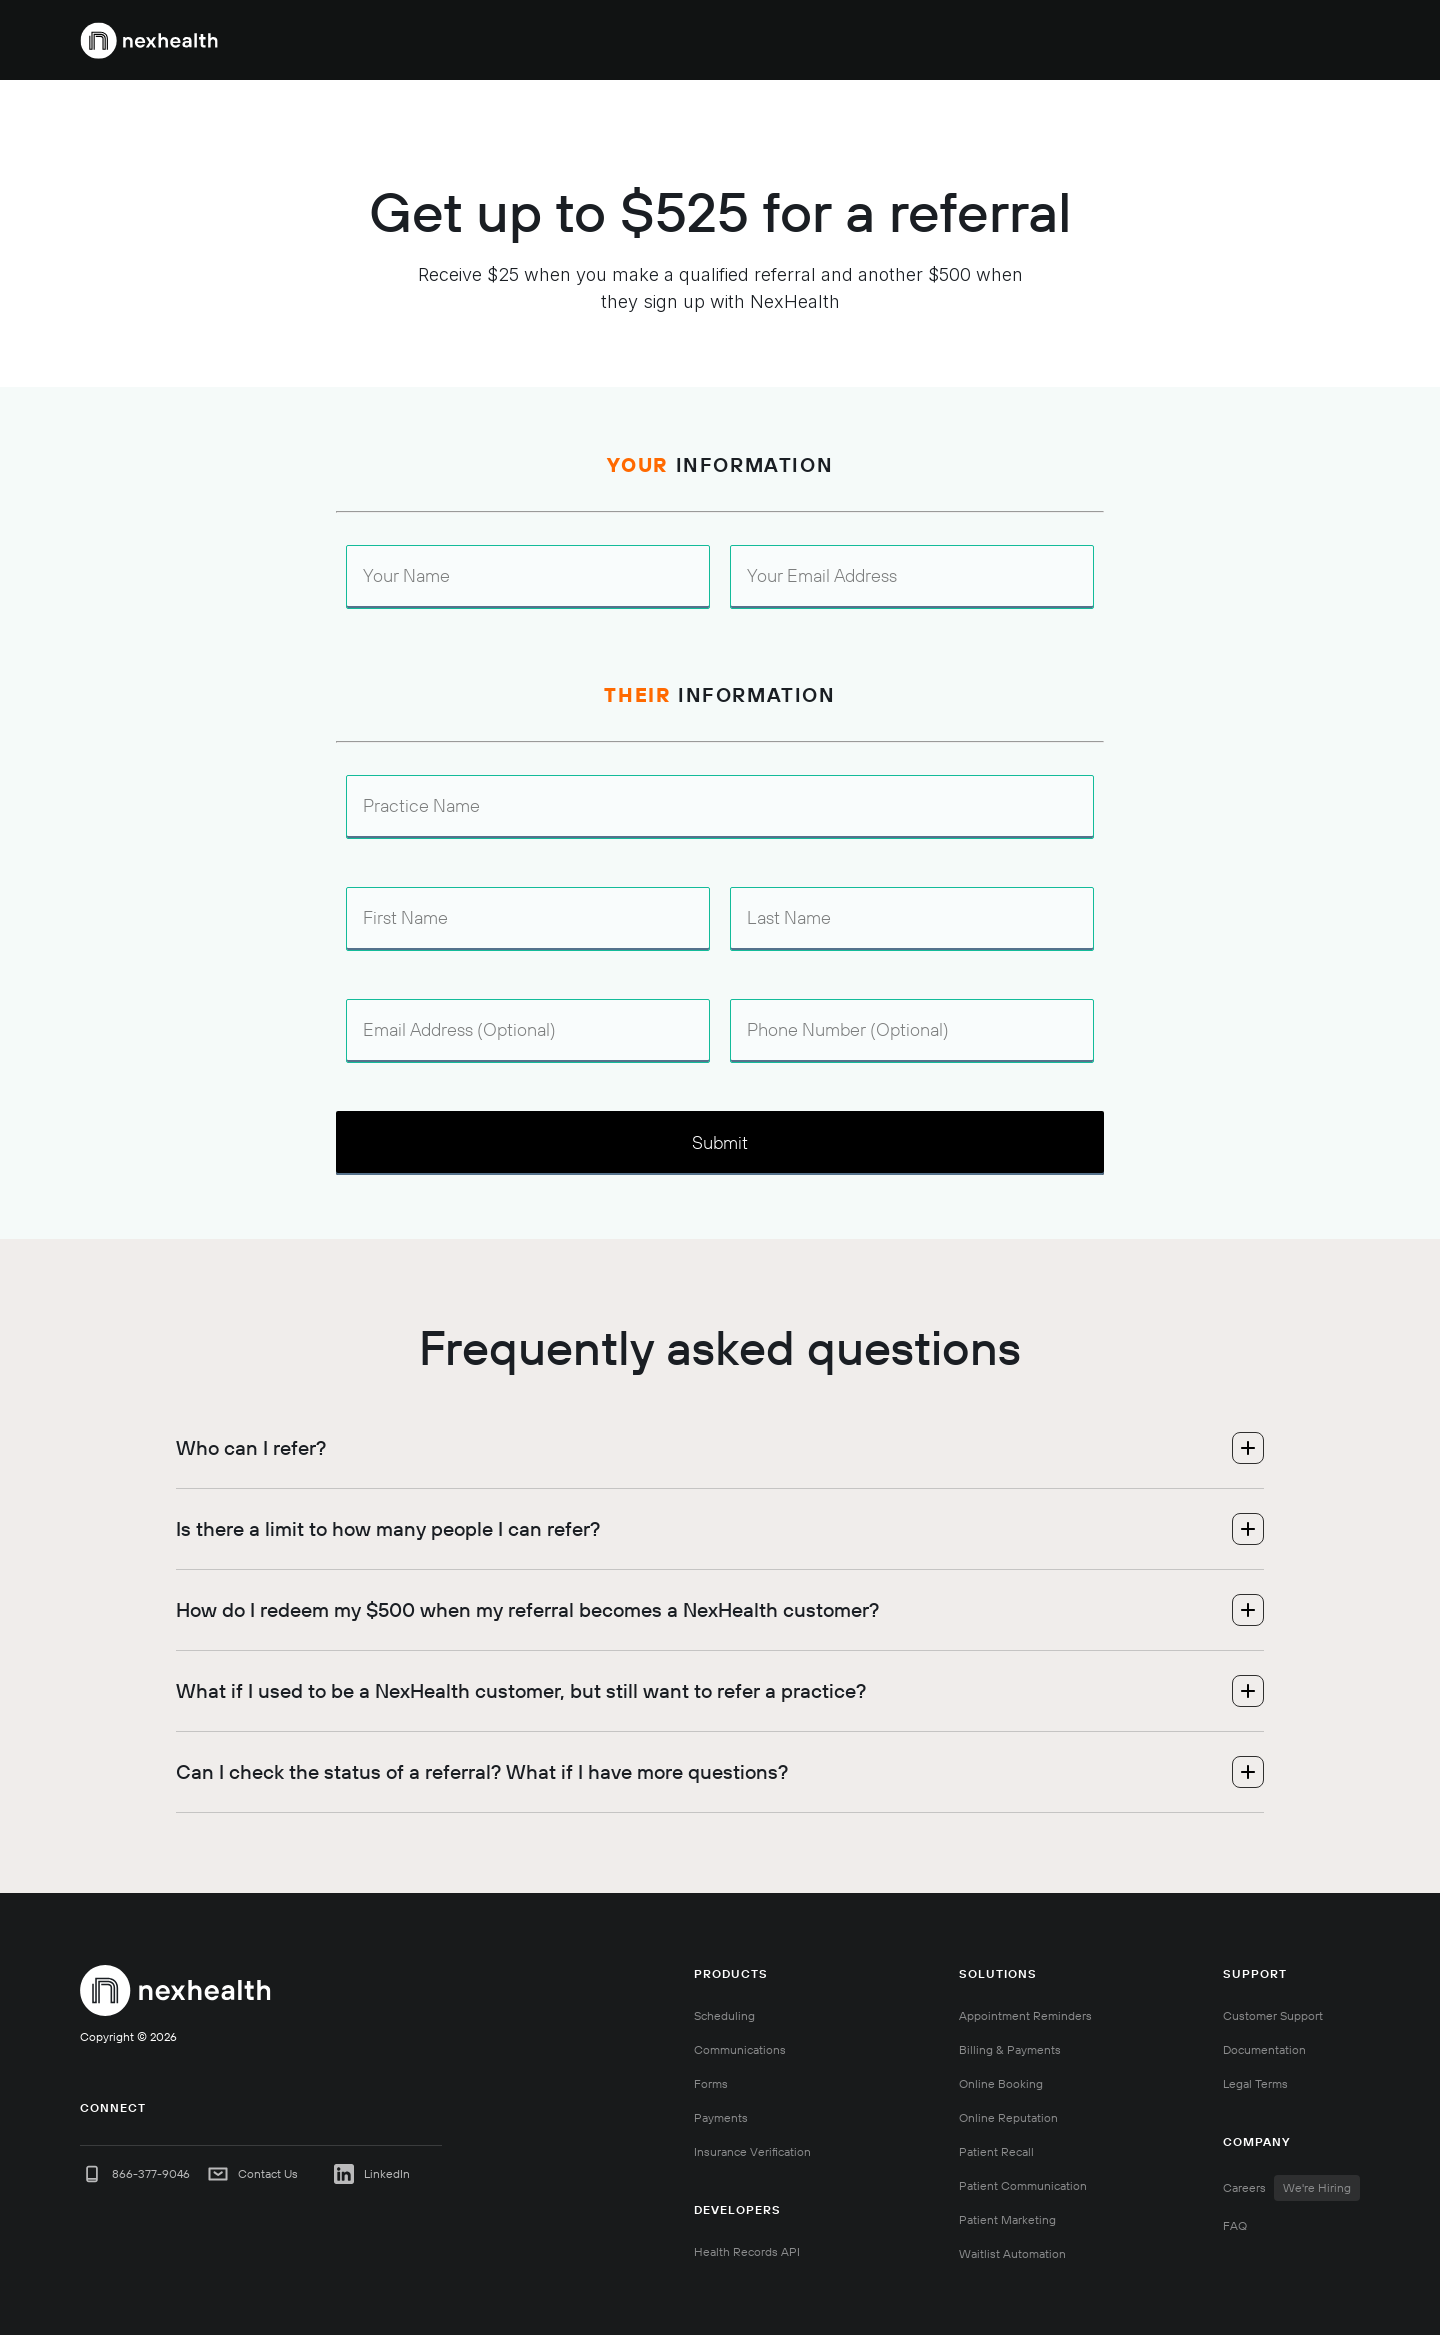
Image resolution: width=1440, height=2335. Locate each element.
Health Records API (747, 2251)
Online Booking (1001, 2083)
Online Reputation (1008, 2117)
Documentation (1264, 2049)
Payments (721, 2117)
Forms (711, 2083)
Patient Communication (1023, 2185)
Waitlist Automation (1012, 2253)
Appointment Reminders (1025, 2015)
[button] (735, 40)
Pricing (998, 40)
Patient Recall (996, 2151)
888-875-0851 (1088, 40)
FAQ (1235, 2225)
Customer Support (1273, 2015)
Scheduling (724, 2015)
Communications (740, 2049)
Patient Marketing (1007, 2219)
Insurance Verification (752, 2151)
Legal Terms (1255, 2083)
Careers (1291, 2188)
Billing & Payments (1010, 2049)
